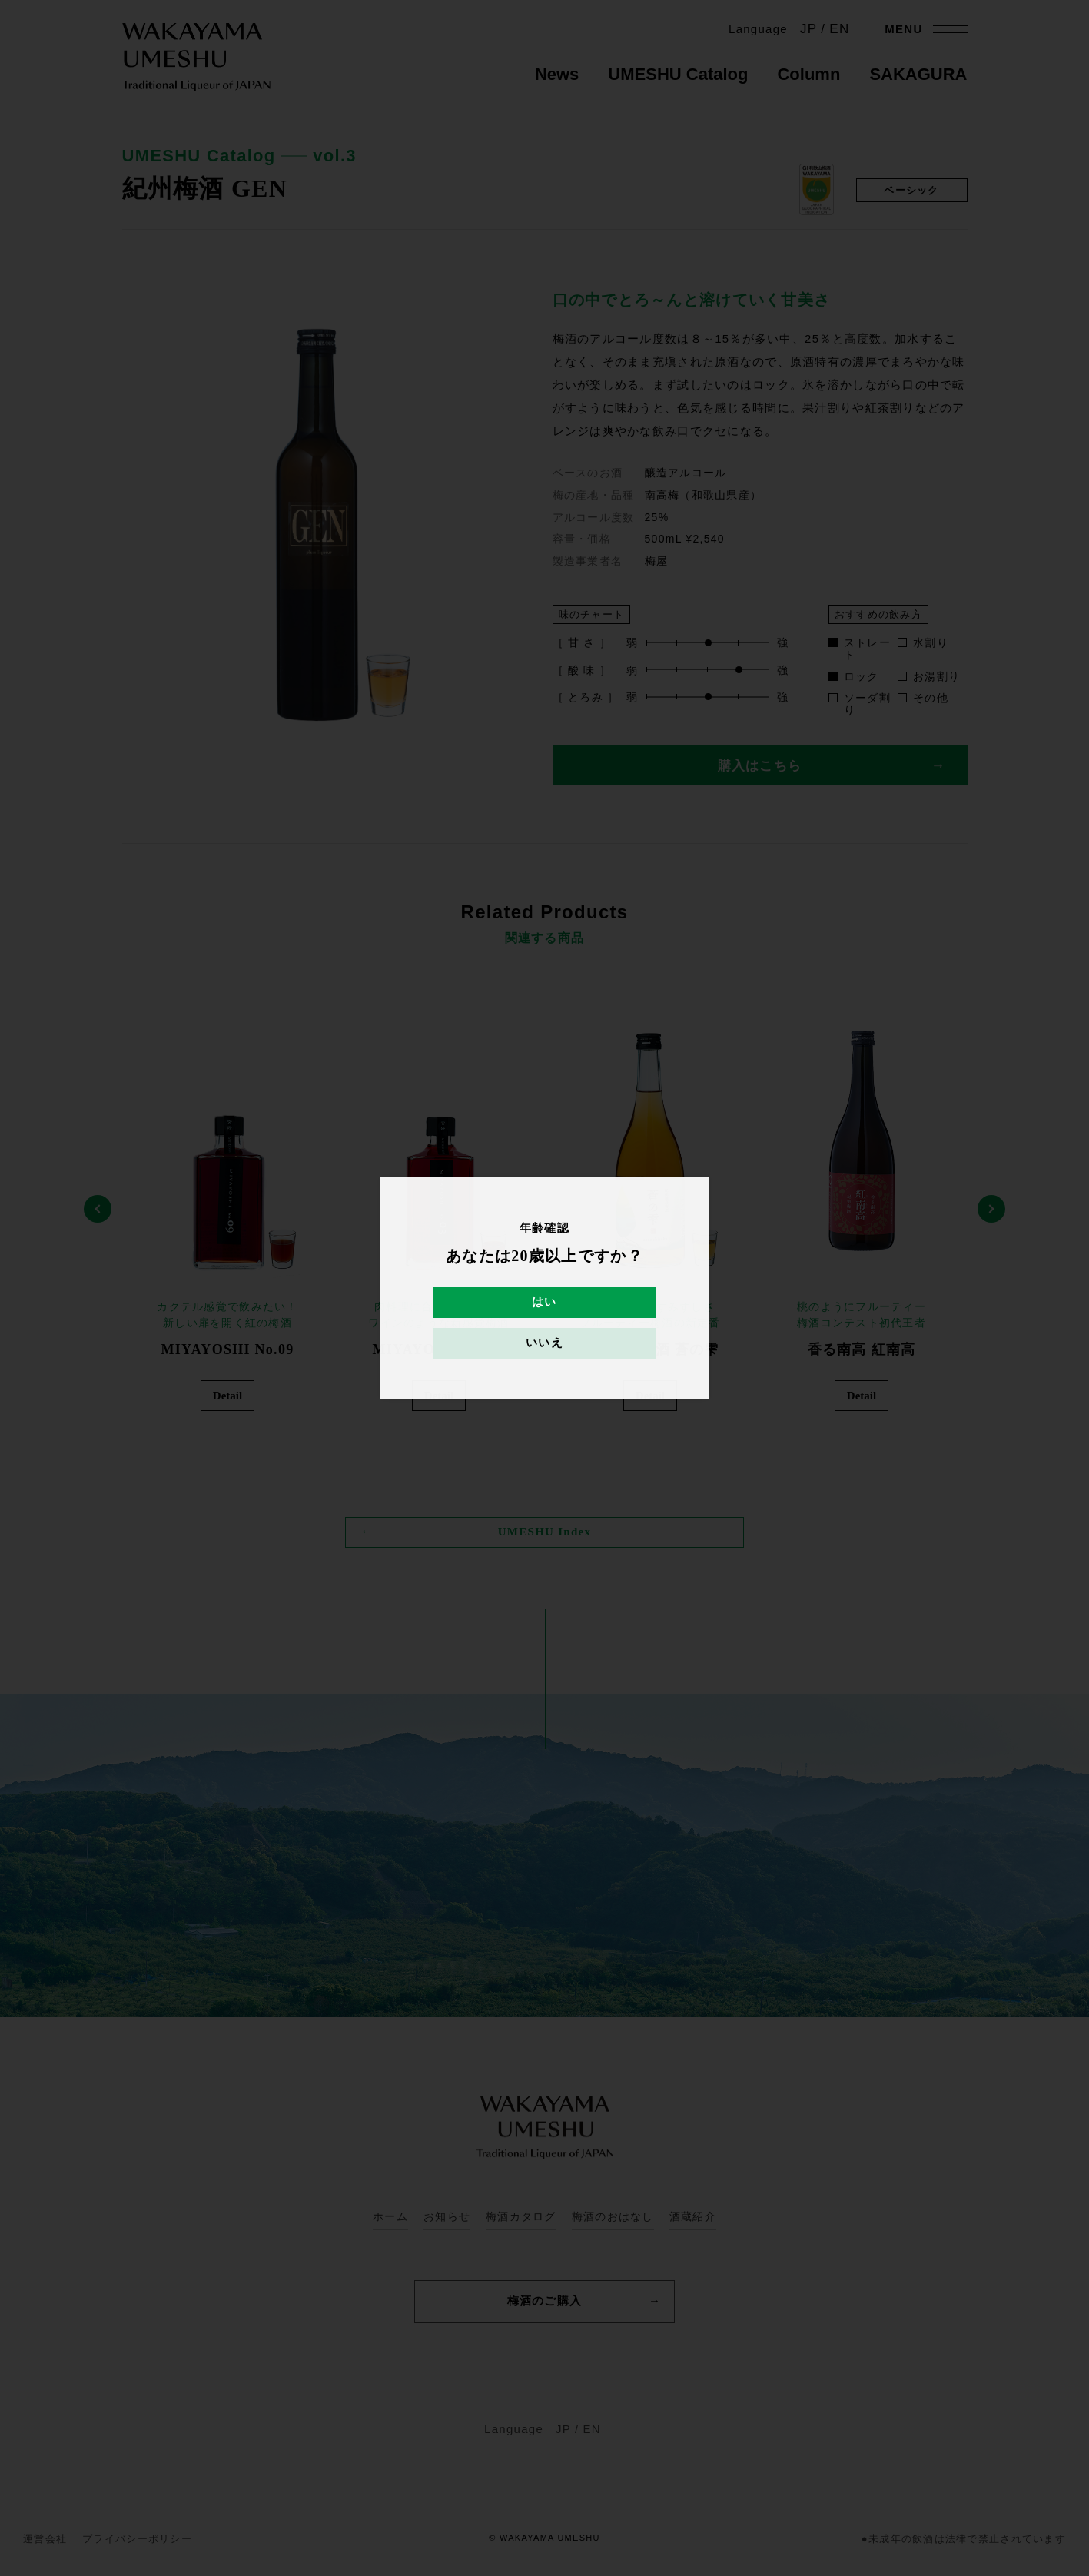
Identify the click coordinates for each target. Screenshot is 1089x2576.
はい (544, 1302)
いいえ (544, 1343)
